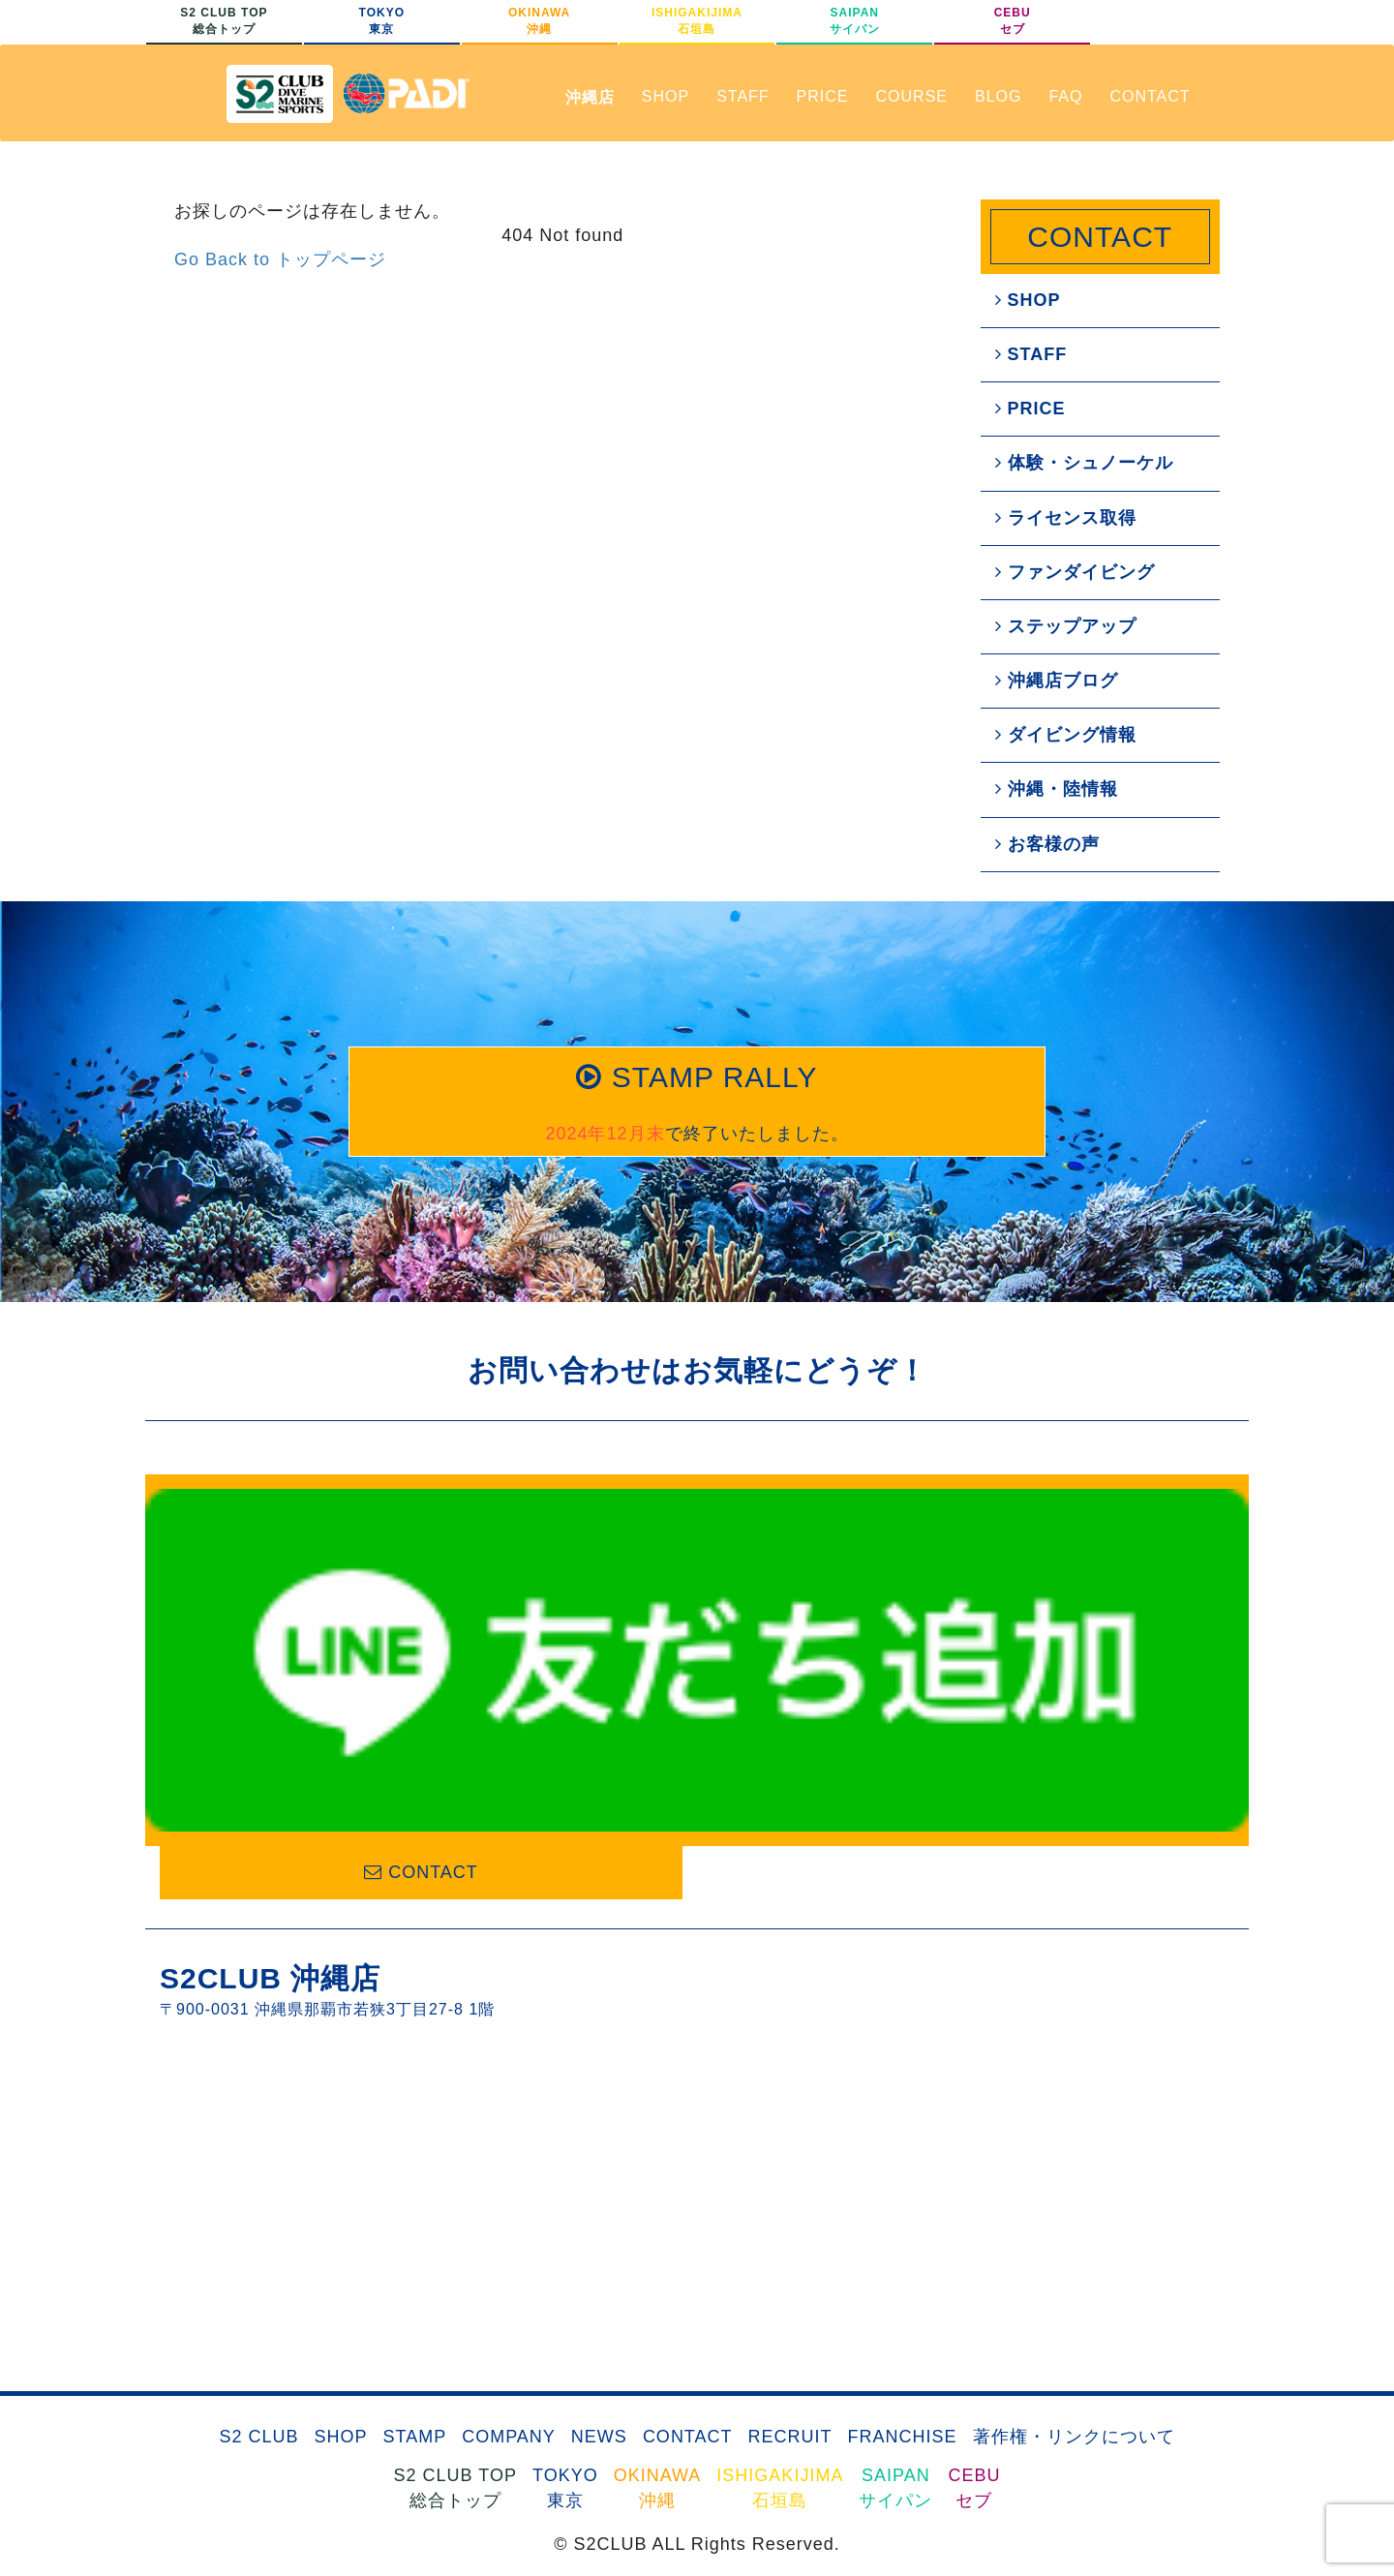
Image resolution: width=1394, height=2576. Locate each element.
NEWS (599, 2436)
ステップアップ (1065, 626)
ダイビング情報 (1065, 734)
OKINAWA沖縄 (539, 21)
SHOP (665, 96)
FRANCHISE (902, 2436)
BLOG (998, 96)
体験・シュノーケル (1084, 462)
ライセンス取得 (1065, 518)
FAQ (1065, 96)
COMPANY (509, 2436)
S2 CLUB (258, 2436)
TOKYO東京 (382, 21)
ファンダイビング (1075, 572)
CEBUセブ (1012, 21)
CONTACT (1149, 96)
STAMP (414, 2436)
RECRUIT (790, 2436)
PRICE (823, 96)
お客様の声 (1047, 844)
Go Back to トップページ (280, 259)
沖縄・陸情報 (1056, 789)
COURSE (912, 96)
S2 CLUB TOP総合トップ (223, 21)
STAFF (742, 96)
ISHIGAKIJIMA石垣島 (697, 21)
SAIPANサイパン (855, 21)
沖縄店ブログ (1056, 680)
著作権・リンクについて (1074, 2436)
